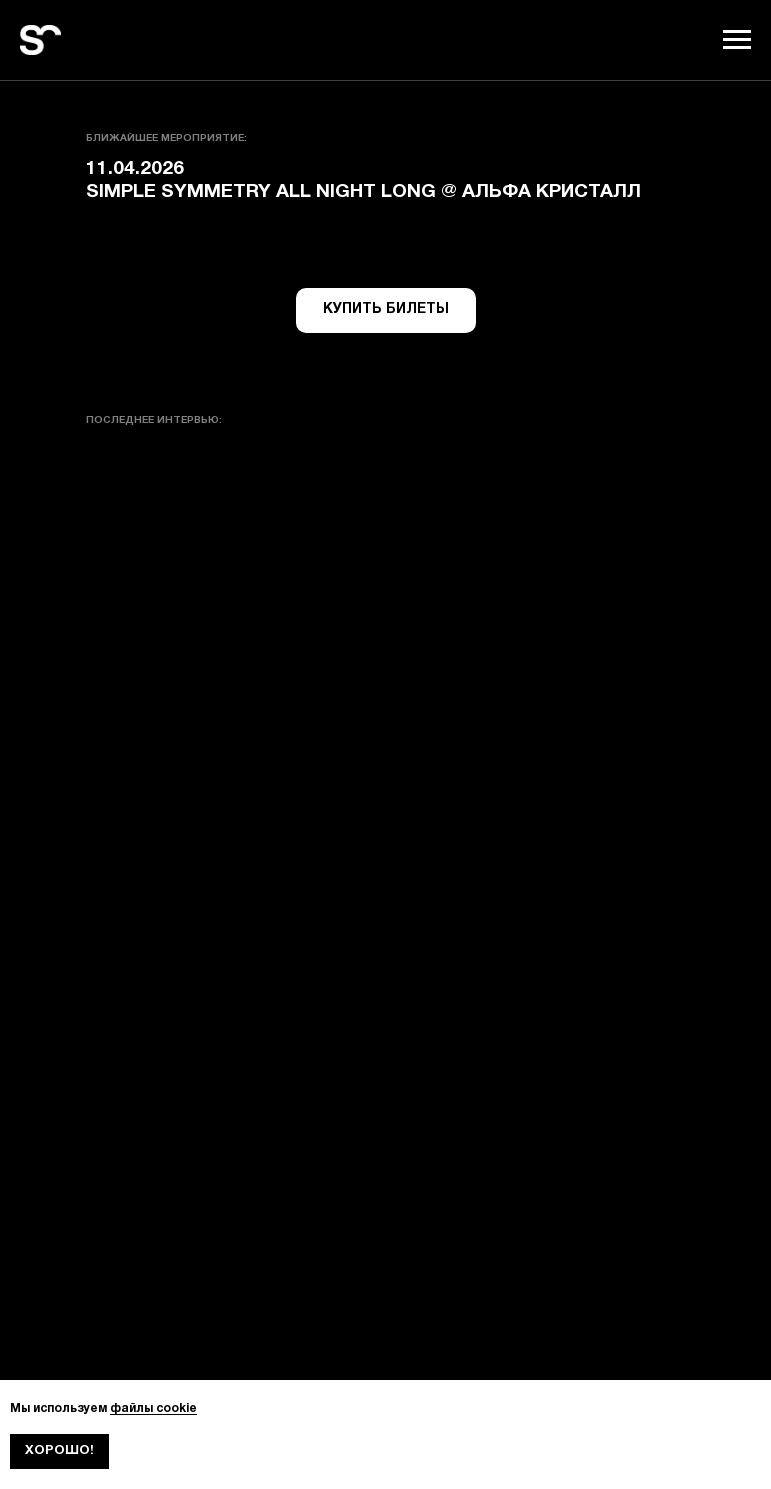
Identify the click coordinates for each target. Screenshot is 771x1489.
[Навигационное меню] (737, 40)
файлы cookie (153, 1408)
